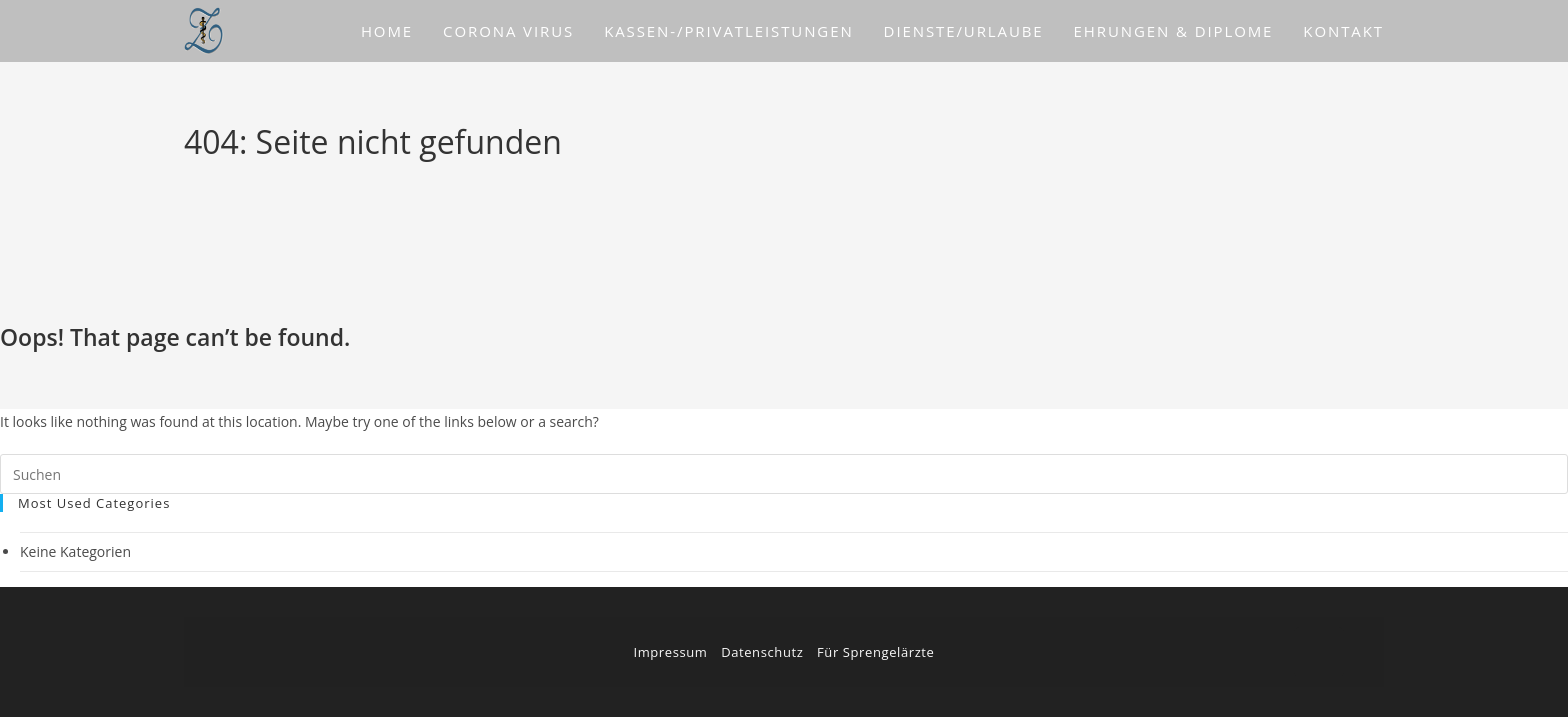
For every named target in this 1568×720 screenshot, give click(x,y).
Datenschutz (762, 652)
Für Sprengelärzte (875, 652)
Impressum (670, 652)
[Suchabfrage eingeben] (784, 474)
